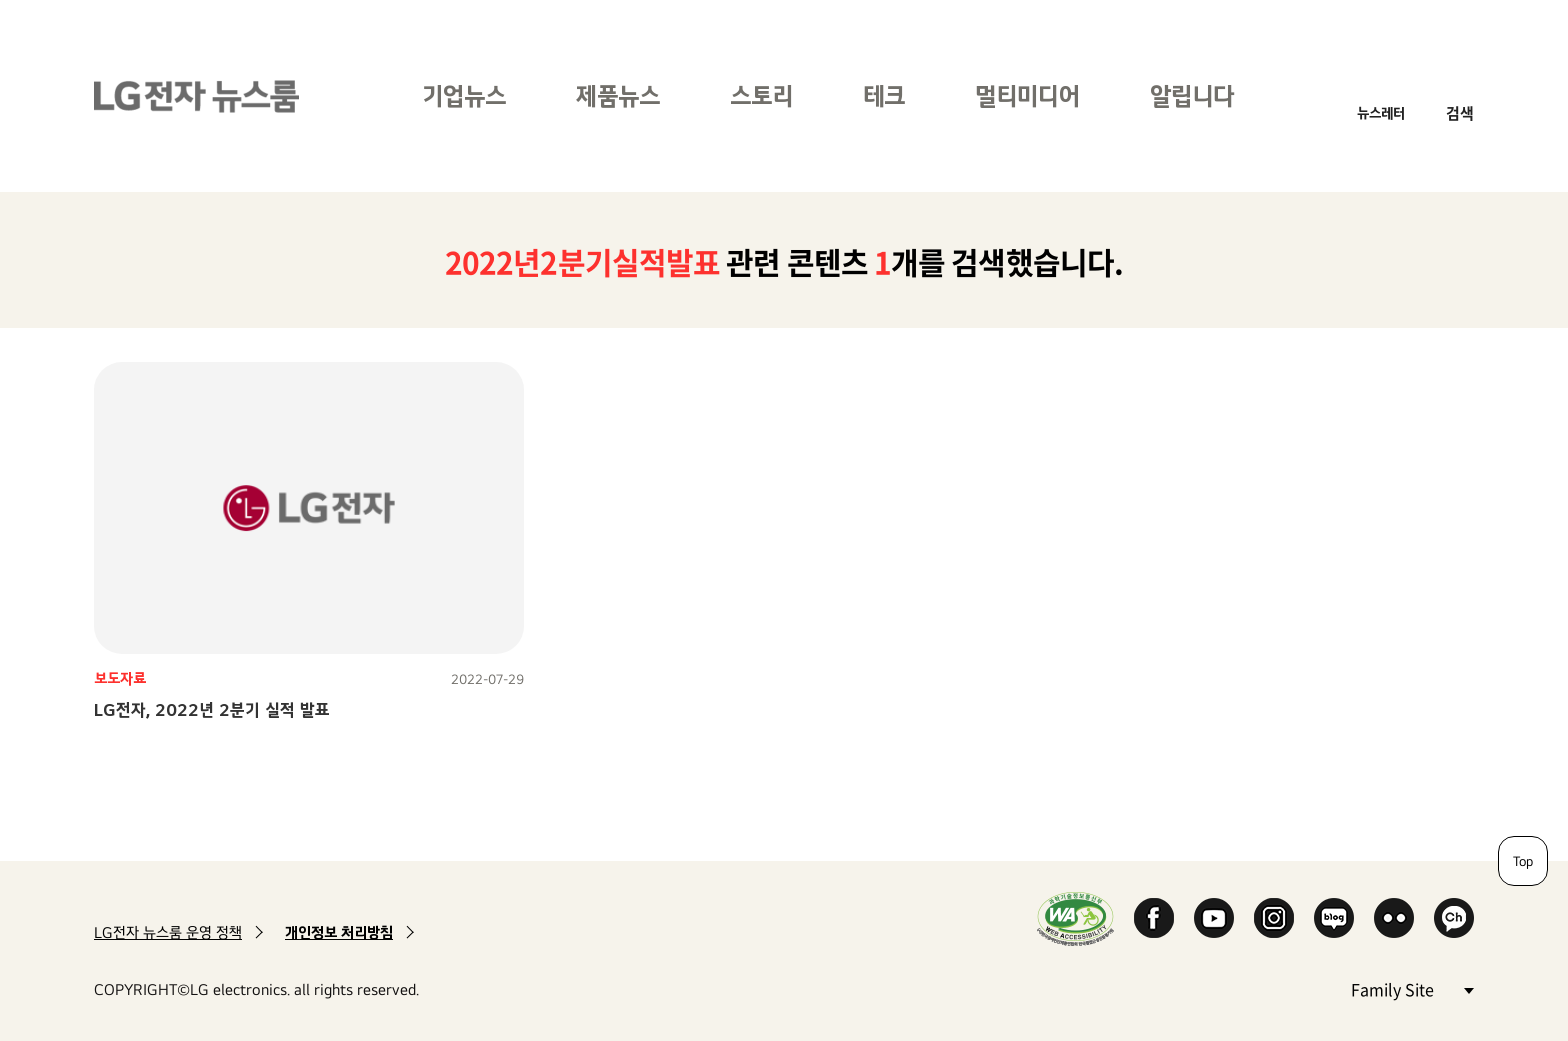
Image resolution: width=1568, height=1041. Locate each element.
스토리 (761, 95)
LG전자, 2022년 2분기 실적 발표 (212, 709)
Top (1523, 861)
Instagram (1274, 918)
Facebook (1154, 918)
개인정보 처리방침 (339, 932)
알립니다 (1192, 95)
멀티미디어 (1027, 95)
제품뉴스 (618, 95)
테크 (884, 95)
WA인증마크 (1075, 918)
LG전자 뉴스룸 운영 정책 (168, 932)
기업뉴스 (464, 95)
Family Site (1412, 988)
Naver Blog (1334, 918)
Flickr (1394, 918)
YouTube (1214, 918)
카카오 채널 (1454, 918)
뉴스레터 (1381, 112)
